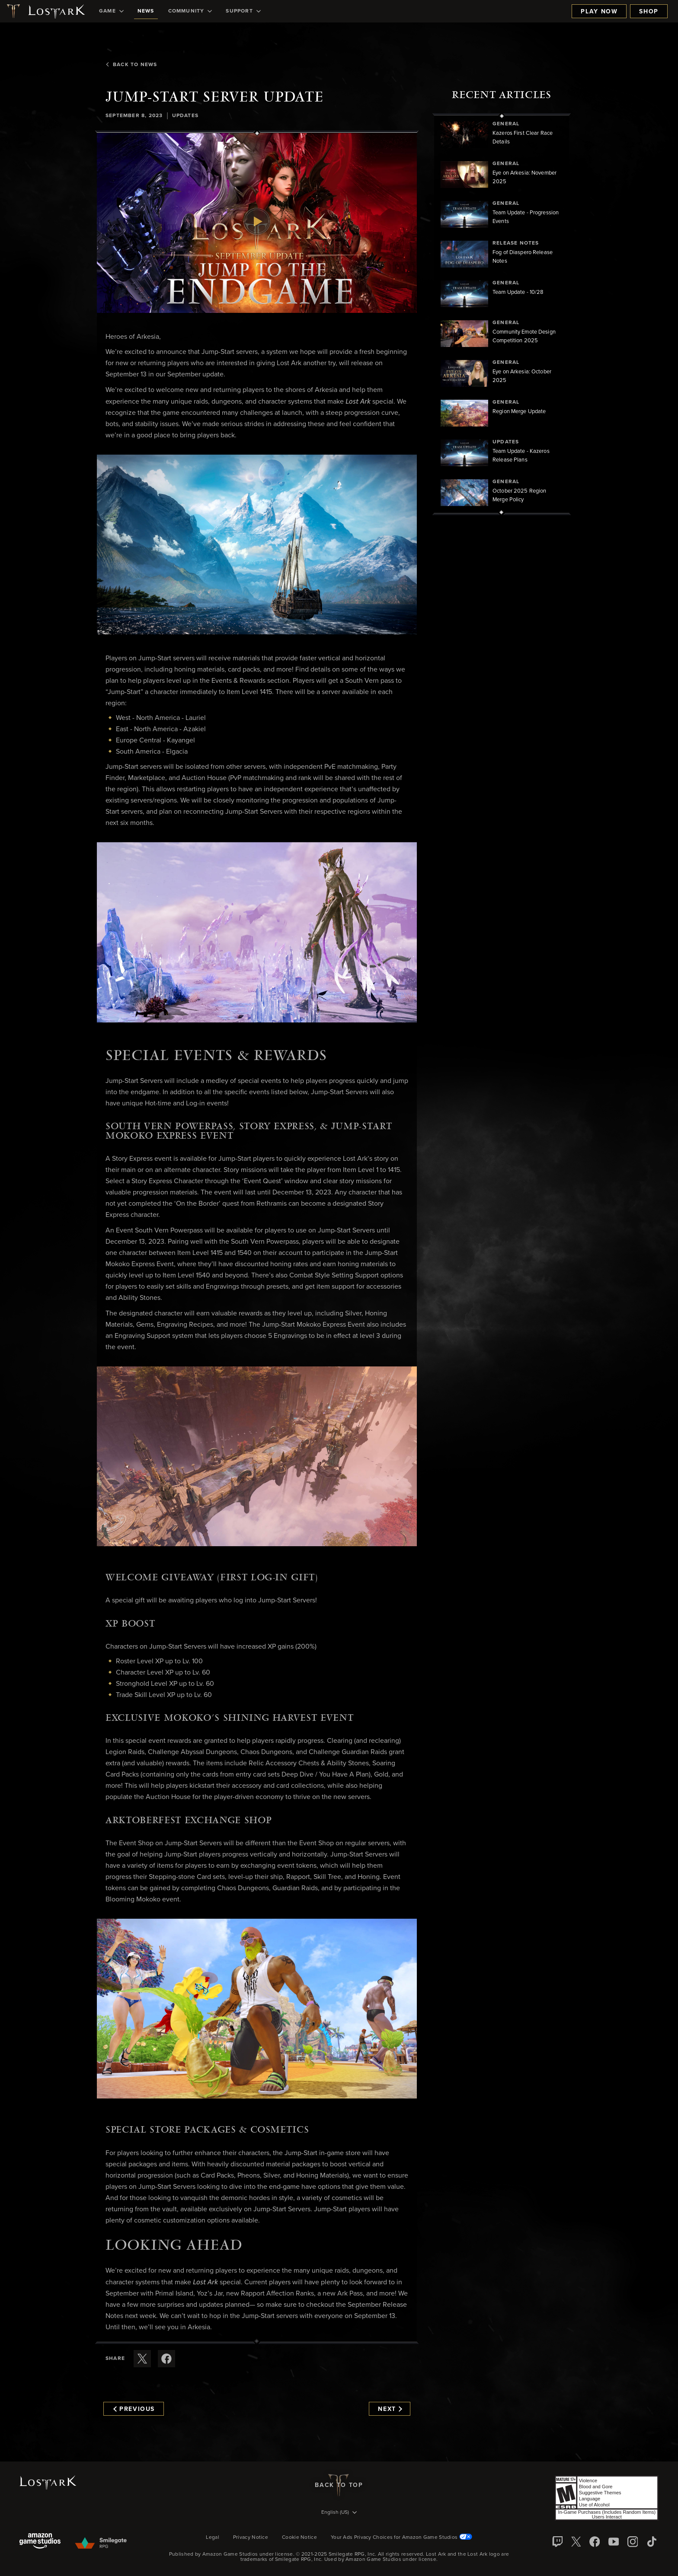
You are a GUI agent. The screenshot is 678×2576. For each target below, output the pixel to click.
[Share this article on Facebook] (166, 2358)
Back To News (131, 64)
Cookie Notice (299, 2537)
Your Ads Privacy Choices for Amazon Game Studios (401, 2537)
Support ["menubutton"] (243, 11)
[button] (257, 223)
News (146, 11)
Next (390, 2409)
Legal (212, 2537)
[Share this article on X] (142, 2358)
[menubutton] (339, 2513)
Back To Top (339, 2485)
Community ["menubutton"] (190, 11)
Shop (649, 12)
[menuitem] (111, 11)
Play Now (599, 12)
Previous (134, 2409)
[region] (501, 314)
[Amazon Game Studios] (40, 2541)
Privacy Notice (250, 2537)
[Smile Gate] (100, 2543)
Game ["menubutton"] (111, 11)
